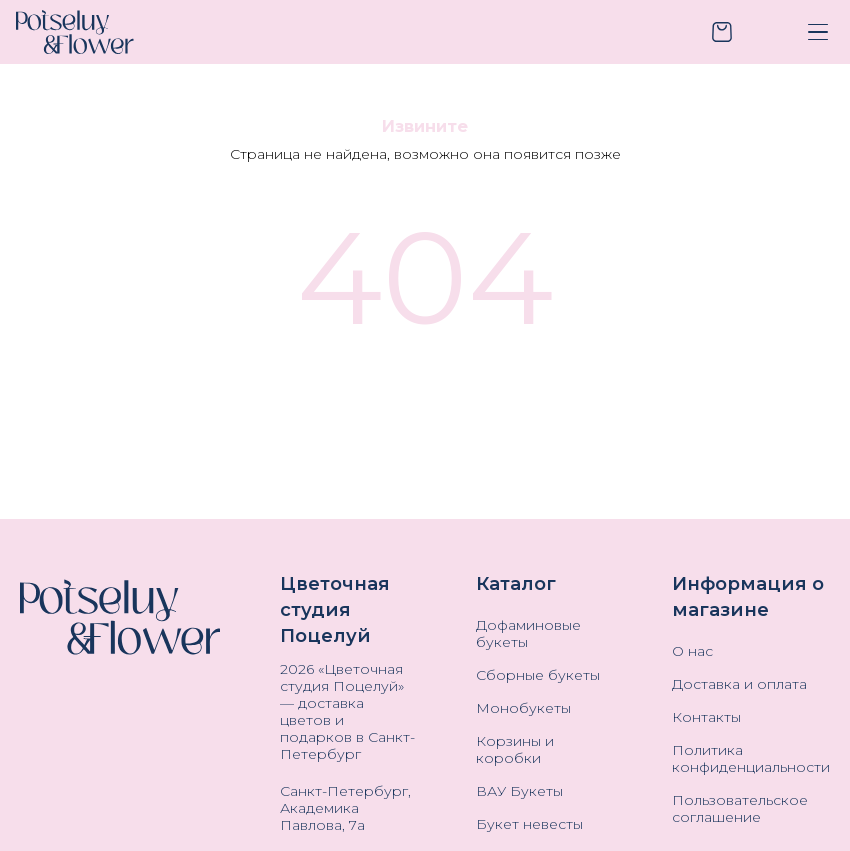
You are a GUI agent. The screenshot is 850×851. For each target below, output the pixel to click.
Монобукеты (523, 708)
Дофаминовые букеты (528, 634)
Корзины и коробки (515, 750)
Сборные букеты (538, 675)
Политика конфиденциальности (751, 759)
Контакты (706, 717)
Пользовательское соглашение (740, 809)
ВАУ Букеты (519, 791)
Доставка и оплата (739, 684)
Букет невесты (529, 824)
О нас (692, 651)
